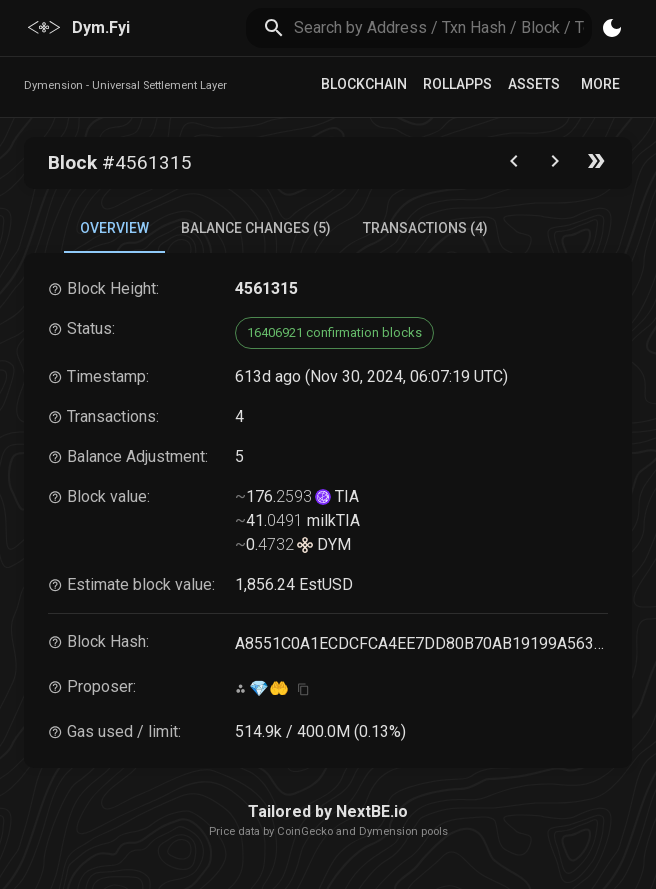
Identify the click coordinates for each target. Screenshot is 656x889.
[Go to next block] (555, 165)
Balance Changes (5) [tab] (256, 228)
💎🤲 (269, 688)
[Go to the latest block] (596, 165)
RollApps (457, 84)
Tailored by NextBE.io (328, 811)
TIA (345, 496)
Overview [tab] (114, 228)
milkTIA (331, 520)
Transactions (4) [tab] (425, 228)
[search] (443, 27)
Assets (534, 84)
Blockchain (364, 84)
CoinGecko (305, 831)
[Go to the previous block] (514, 165)
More (600, 84)
